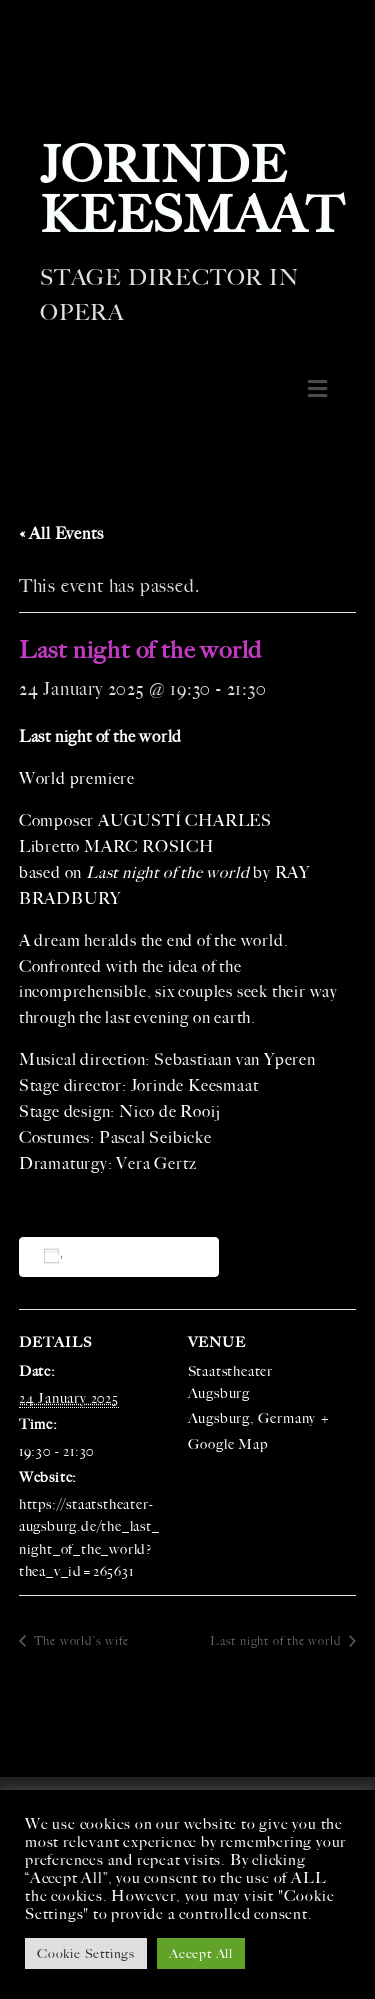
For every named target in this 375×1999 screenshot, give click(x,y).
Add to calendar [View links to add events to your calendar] (122, 1256)
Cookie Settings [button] (86, 1953)
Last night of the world (277, 1641)
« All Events (61, 533)
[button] (317, 389)
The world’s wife (79, 1641)
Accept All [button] (201, 1953)
